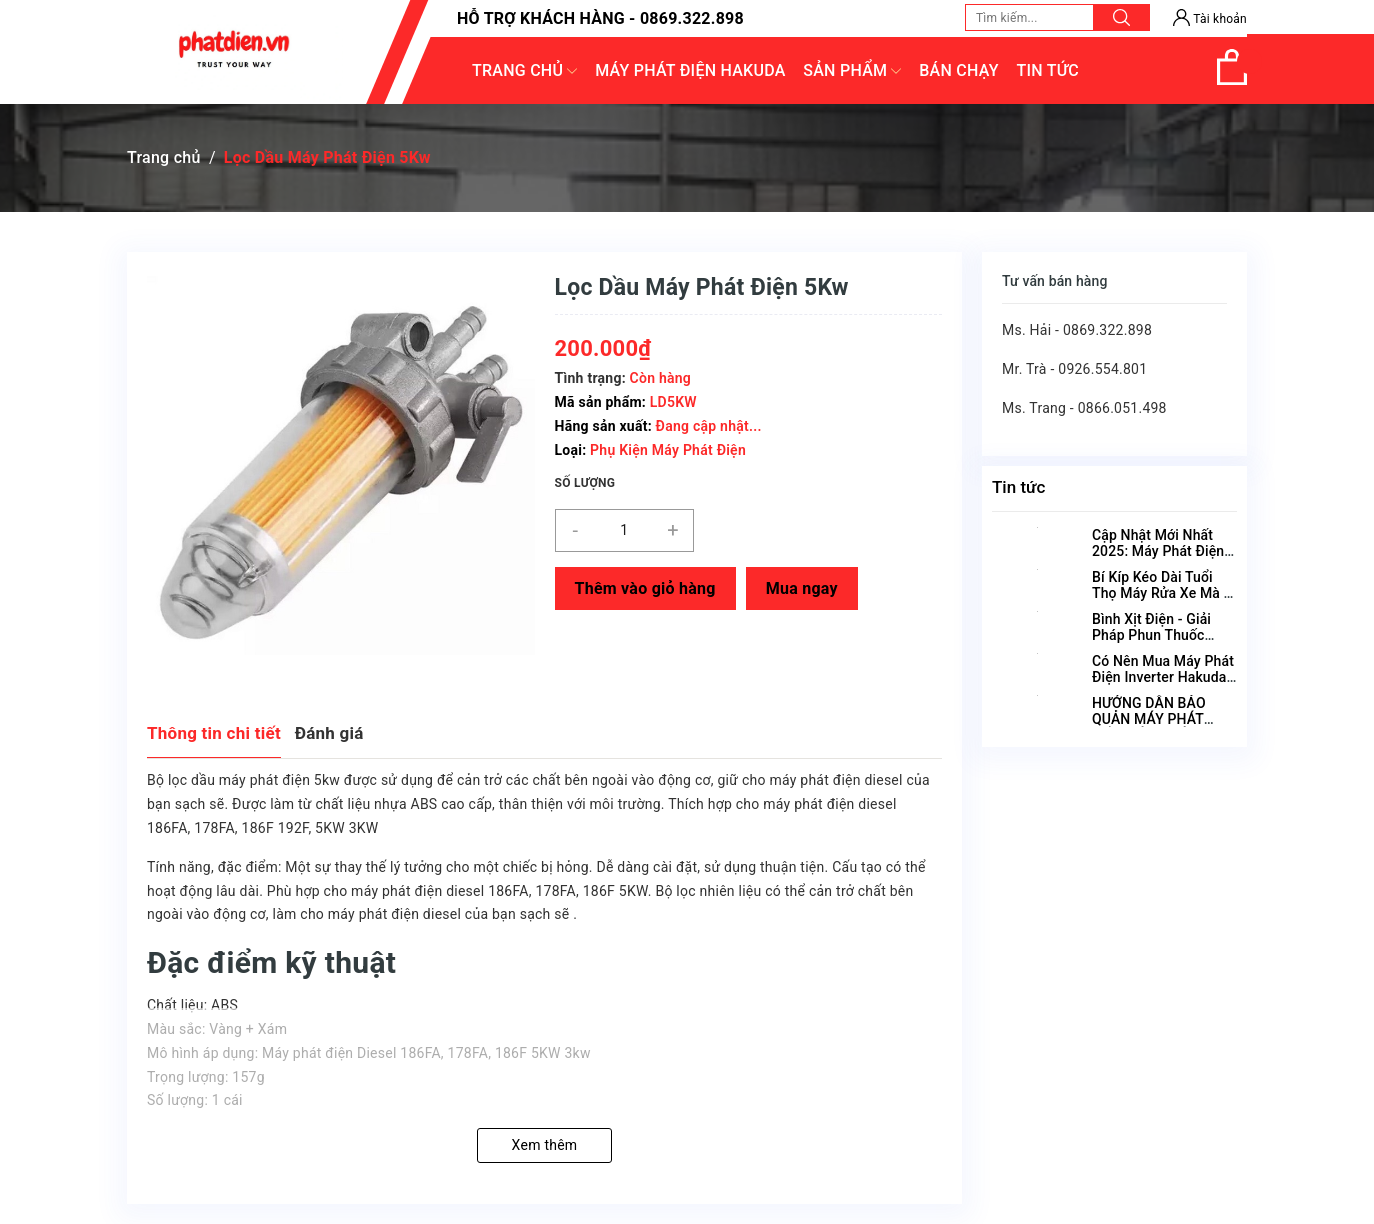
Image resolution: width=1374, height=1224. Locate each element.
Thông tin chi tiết (214, 733)
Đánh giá (329, 733)
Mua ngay (802, 588)
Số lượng (585, 483)
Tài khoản (1210, 19)
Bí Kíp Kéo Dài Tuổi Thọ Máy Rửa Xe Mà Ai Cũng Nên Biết (1164, 593)
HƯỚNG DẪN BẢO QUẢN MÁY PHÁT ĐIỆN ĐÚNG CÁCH (1149, 719)
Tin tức (1018, 487)
